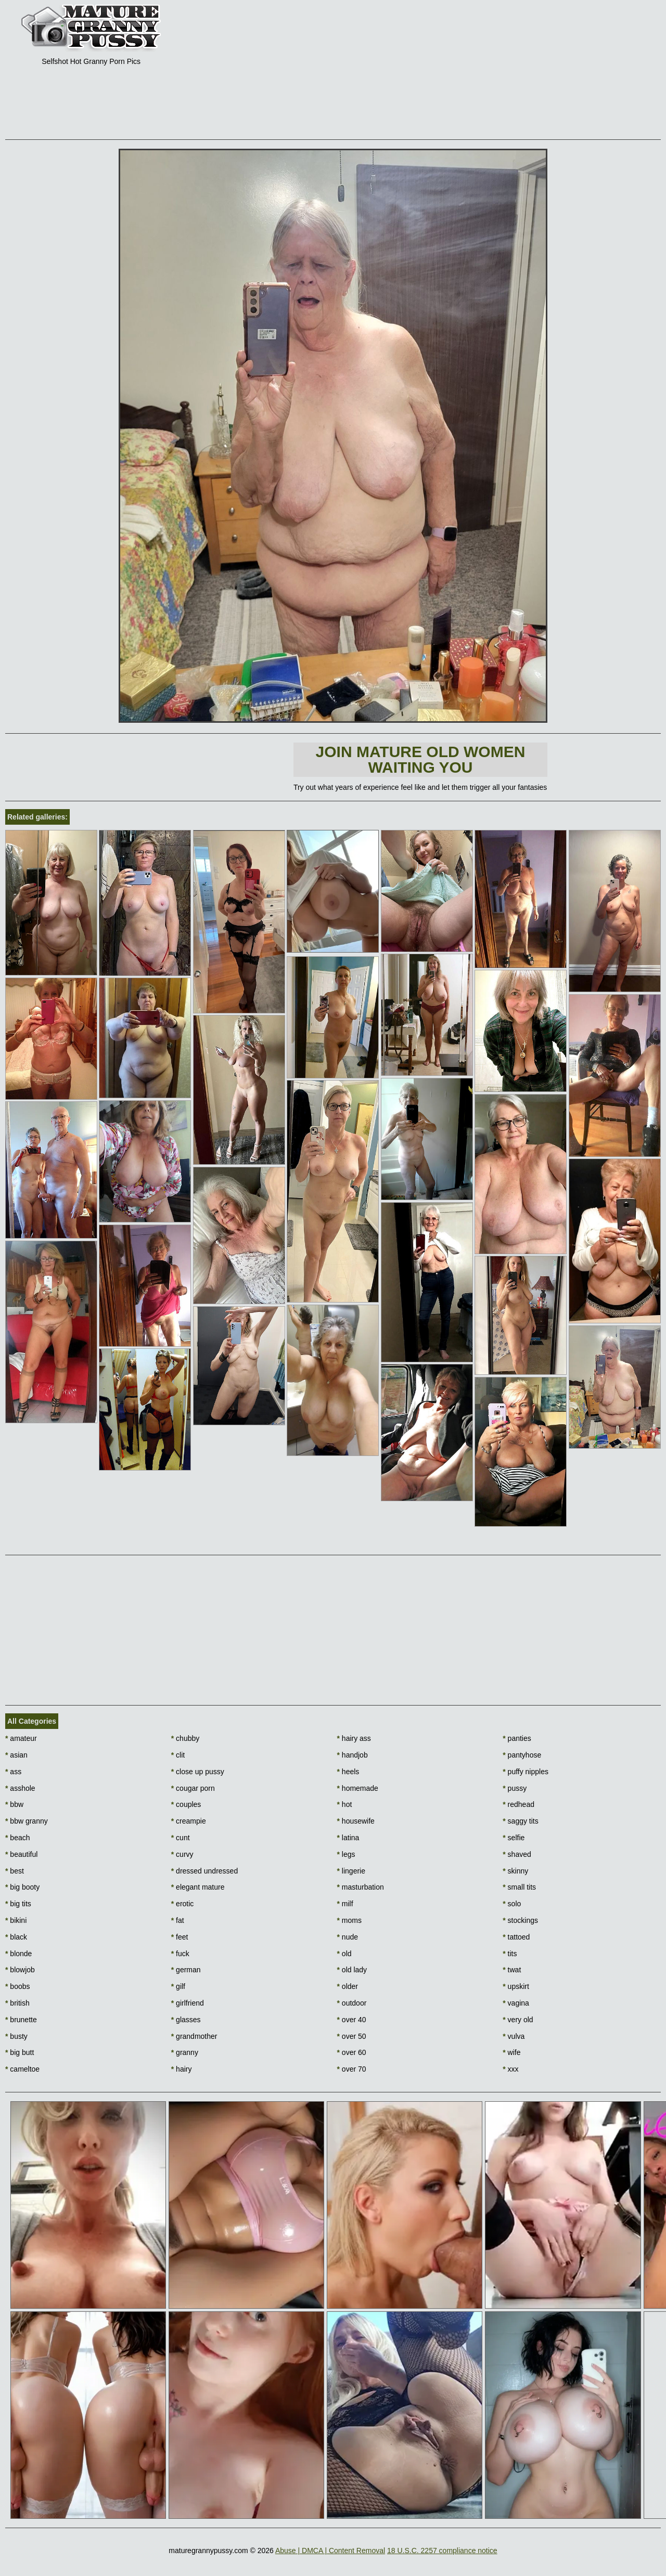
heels (348, 1771)
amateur (21, 1738)
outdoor (352, 2003)
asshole (20, 1788)
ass (13, 1771)
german (186, 1970)
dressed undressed (204, 1871)
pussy (515, 1788)
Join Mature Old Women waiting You (421, 759)
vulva (513, 2036)
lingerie (351, 1871)
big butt (19, 2052)
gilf (178, 1986)
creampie (188, 1821)
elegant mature (198, 1887)
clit (178, 1755)
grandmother (194, 2036)
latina (348, 1837)
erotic (182, 1904)
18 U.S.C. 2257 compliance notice (442, 2550)
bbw (14, 1804)
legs (346, 1854)
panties (517, 1738)
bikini (16, 1920)
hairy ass (354, 1738)
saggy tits (520, 1821)
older (347, 1986)
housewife (356, 1821)
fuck (180, 1953)
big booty (22, 1887)
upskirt (516, 1986)
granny (184, 2052)
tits (510, 1953)
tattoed (516, 1937)
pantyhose (522, 1755)
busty (16, 2036)
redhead (518, 1804)
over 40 (351, 2019)
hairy (181, 2069)
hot (344, 1804)
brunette (21, 2019)
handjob (352, 1755)
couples (186, 1804)
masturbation (360, 1887)
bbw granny (26, 1821)
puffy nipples (525, 1771)
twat (512, 1970)
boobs (17, 1986)
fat (177, 1920)
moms (349, 1920)
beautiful (21, 1854)
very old (518, 2019)
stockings (520, 1920)
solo (512, 1904)
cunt (180, 1837)
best (14, 1871)
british (17, 2003)
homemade (357, 1788)
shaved (517, 1854)
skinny (515, 1871)
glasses (186, 2019)
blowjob (20, 1970)
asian (16, 1755)
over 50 (351, 2036)
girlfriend (187, 2003)
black (16, 1937)
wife (511, 2052)
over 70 (351, 2069)
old (344, 1953)
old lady (352, 1970)
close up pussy (197, 1771)
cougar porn (193, 1788)
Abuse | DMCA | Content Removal (330, 2550)
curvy (182, 1854)
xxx (510, 2069)
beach (17, 1837)
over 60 (351, 2052)
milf (345, 1904)
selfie (513, 1837)
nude (347, 1937)
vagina (516, 2003)
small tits (519, 1887)
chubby (185, 1738)
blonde (18, 1953)
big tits (18, 1904)
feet (179, 1937)
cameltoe (22, 2069)
